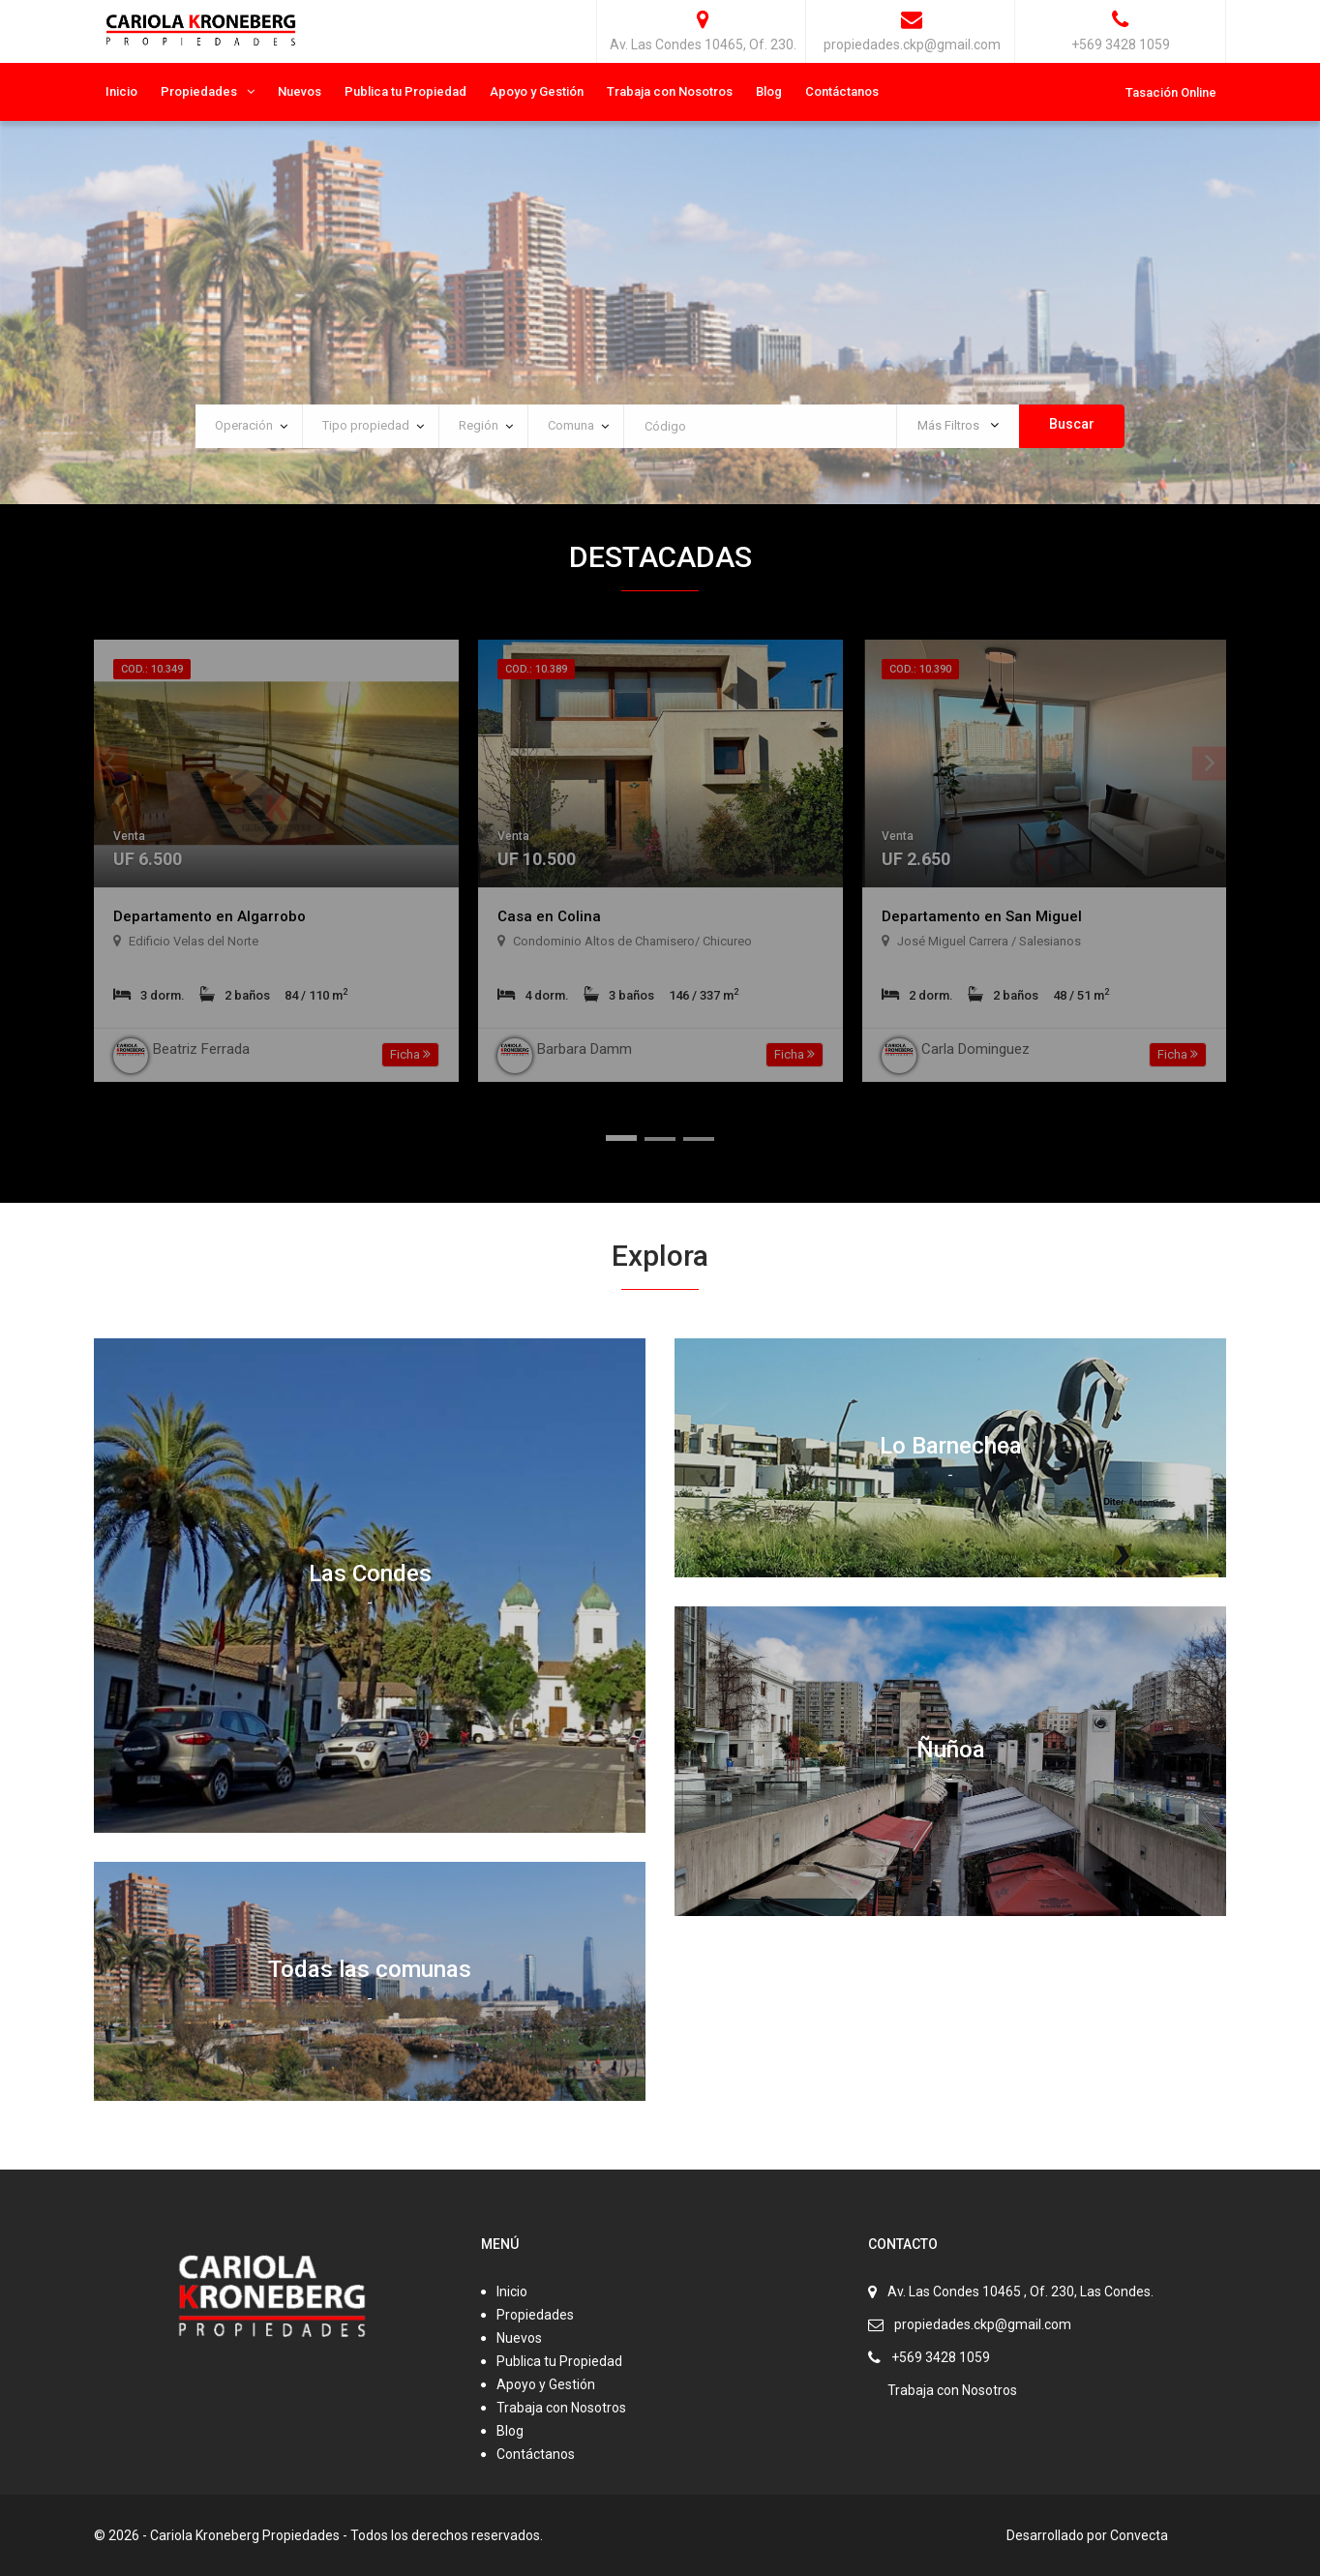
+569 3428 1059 (940, 2357)
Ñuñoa (950, 1748)
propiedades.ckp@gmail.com (982, 2324)
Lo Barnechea (951, 1445)
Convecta (1139, 2535)
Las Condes (369, 1573)
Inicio (121, 91)
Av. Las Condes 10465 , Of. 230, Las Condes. (1020, 2291)
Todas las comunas (369, 1969)
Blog (769, 91)
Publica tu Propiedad (405, 91)
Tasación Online (1170, 92)
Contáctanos (842, 91)
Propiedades (199, 91)
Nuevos (299, 91)
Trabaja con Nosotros (670, 91)
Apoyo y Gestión (537, 91)
